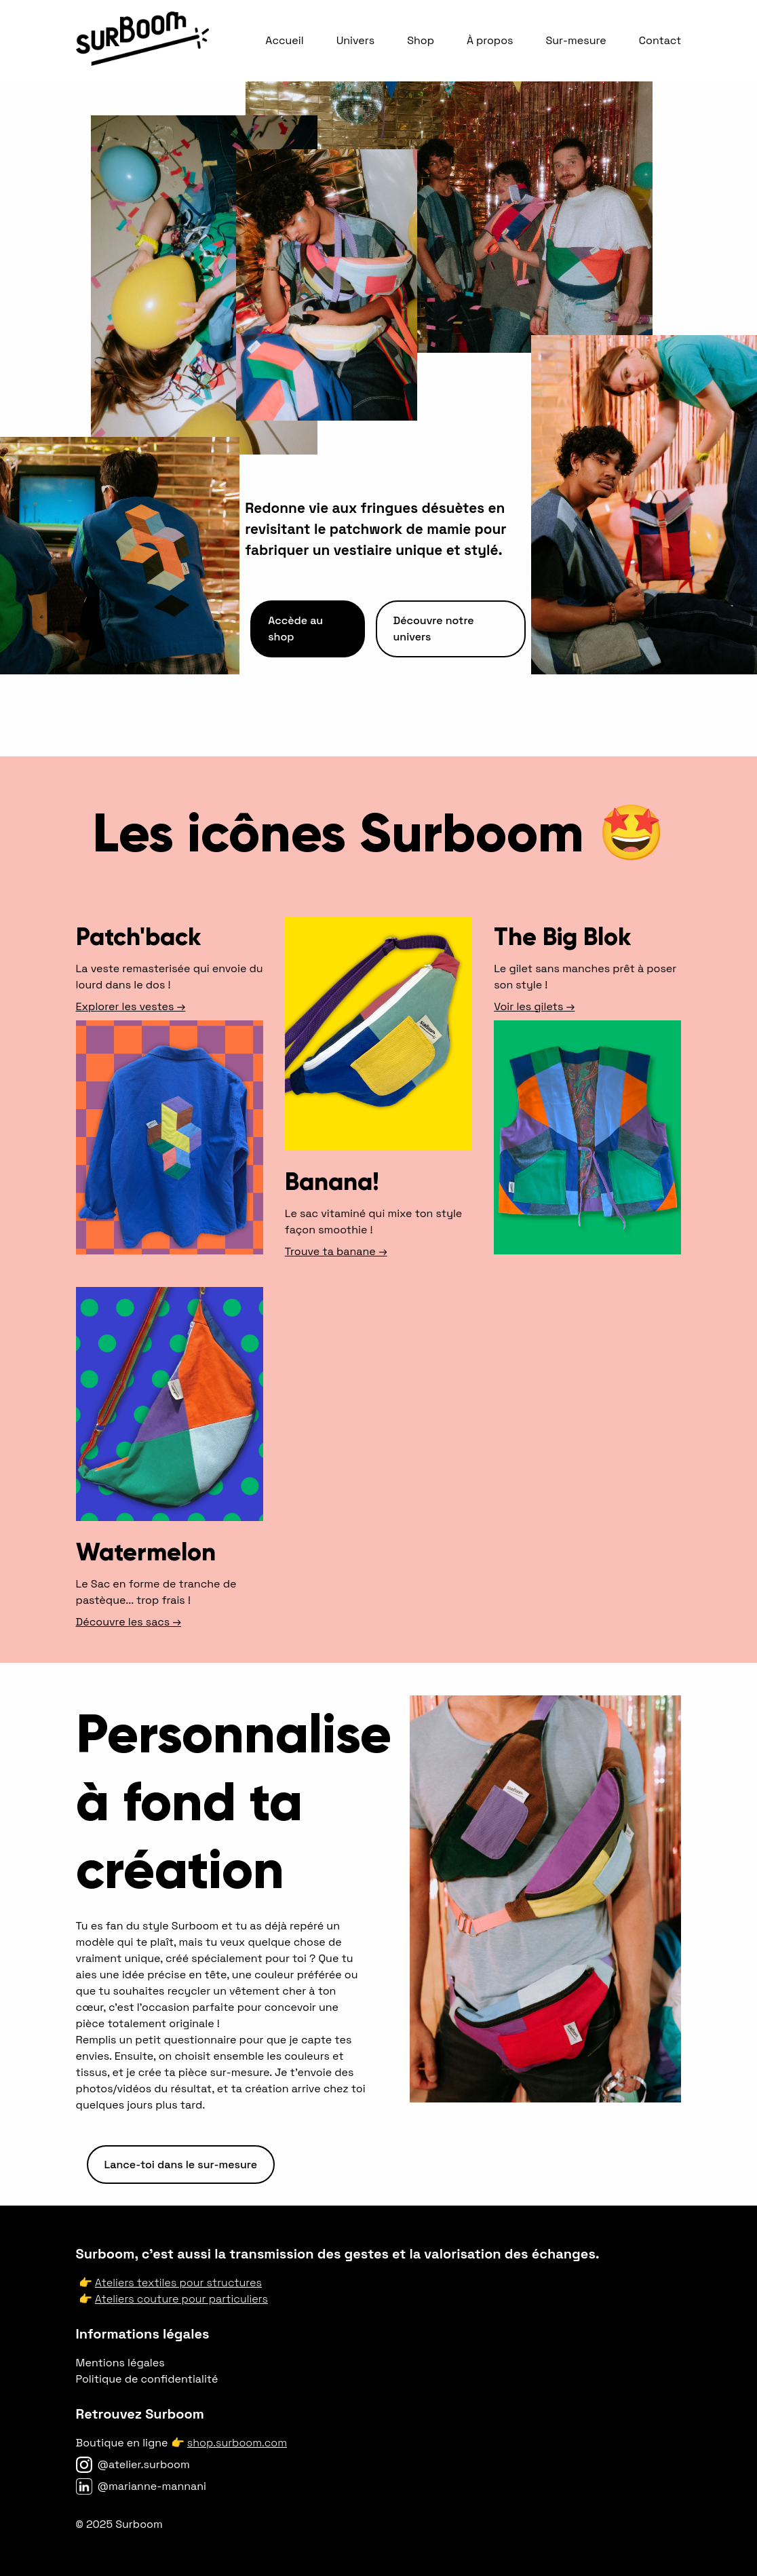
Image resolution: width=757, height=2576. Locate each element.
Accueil (284, 40)
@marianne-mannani (152, 2486)
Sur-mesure (575, 40)
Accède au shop (295, 628)
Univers (355, 40)
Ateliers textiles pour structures (178, 2282)
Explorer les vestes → (131, 1006)
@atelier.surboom (144, 2464)
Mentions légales (120, 2363)
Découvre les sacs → (128, 1622)
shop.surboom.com (237, 2443)
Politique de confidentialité (147, 2379)
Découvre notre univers (433, 628)
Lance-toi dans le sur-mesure (180, 2164)
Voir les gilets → (534, 1006)
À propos (490, 40)
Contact (660, 40)
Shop (420, 40)
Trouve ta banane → (336, 1251)
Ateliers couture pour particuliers (181, 2299)
